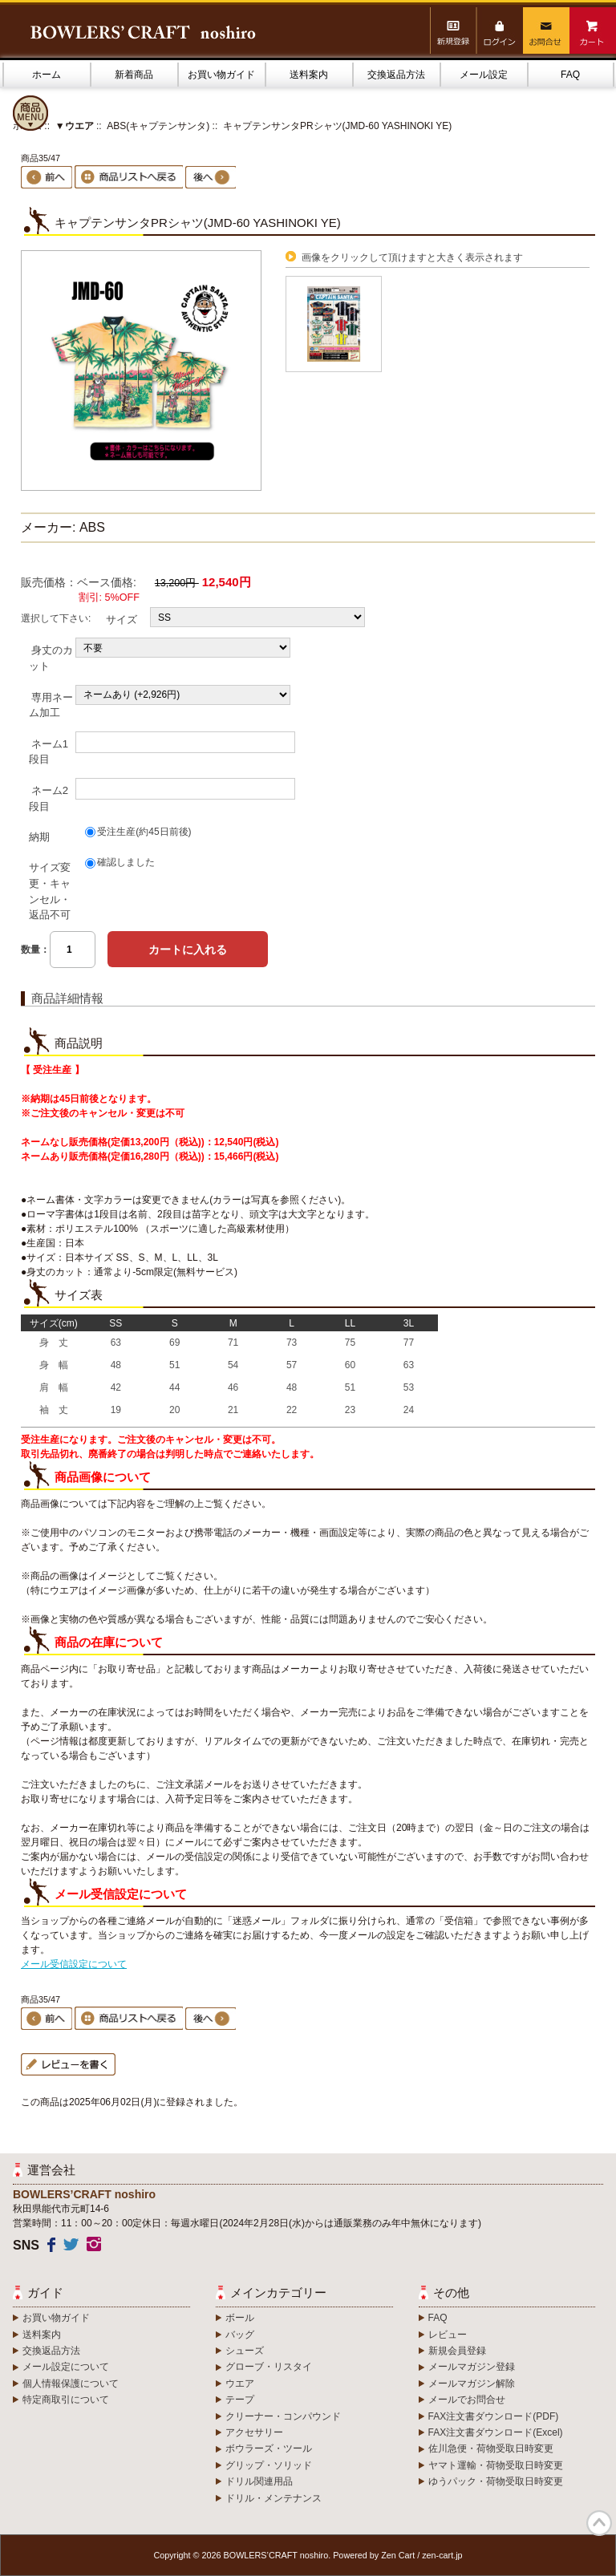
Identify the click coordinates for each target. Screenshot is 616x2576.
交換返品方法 (396, 74)
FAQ (570, 74)
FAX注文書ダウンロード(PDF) (493, 2416)
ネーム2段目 (48, 798)
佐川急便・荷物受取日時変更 (490, 2448)
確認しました (126, 862)
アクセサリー (254, 2432)
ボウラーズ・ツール (268, 2448)
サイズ (121, 620)
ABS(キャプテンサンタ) (158, 126)
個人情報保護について (70, 2383)
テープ (239, 2399)
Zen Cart (398, 2555)
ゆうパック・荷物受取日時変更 (495, 2481)
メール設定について (65, 2366)
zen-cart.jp (442, 2555)
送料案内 (309, 74)
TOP (599, 2523)
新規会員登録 (457, 2350)
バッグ (239, 2334)
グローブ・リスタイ (268, 2366)
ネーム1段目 (48, 751)
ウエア (239, 2383)
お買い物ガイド (221, 74)
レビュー (447, 2334)
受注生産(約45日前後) (144, 831)
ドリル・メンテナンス (273, 2498)
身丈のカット (51, 658)
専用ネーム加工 (51, 705)
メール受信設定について (74, 1964)
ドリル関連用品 (259, 2481)
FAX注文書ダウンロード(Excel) (495, 2432)
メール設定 (484, 74)
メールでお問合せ (466, 2399)
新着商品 (134, 74)
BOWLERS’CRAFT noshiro (276, 2555)
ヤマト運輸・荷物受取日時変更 (495, 2465)
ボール (239, 2317)
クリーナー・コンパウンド (283, 2416)
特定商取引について (65, 2399)
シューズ (244, 2350)
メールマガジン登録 (471, 2366)
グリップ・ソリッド (268, 2465)
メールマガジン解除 (471, 2383)
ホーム (46, 74)
